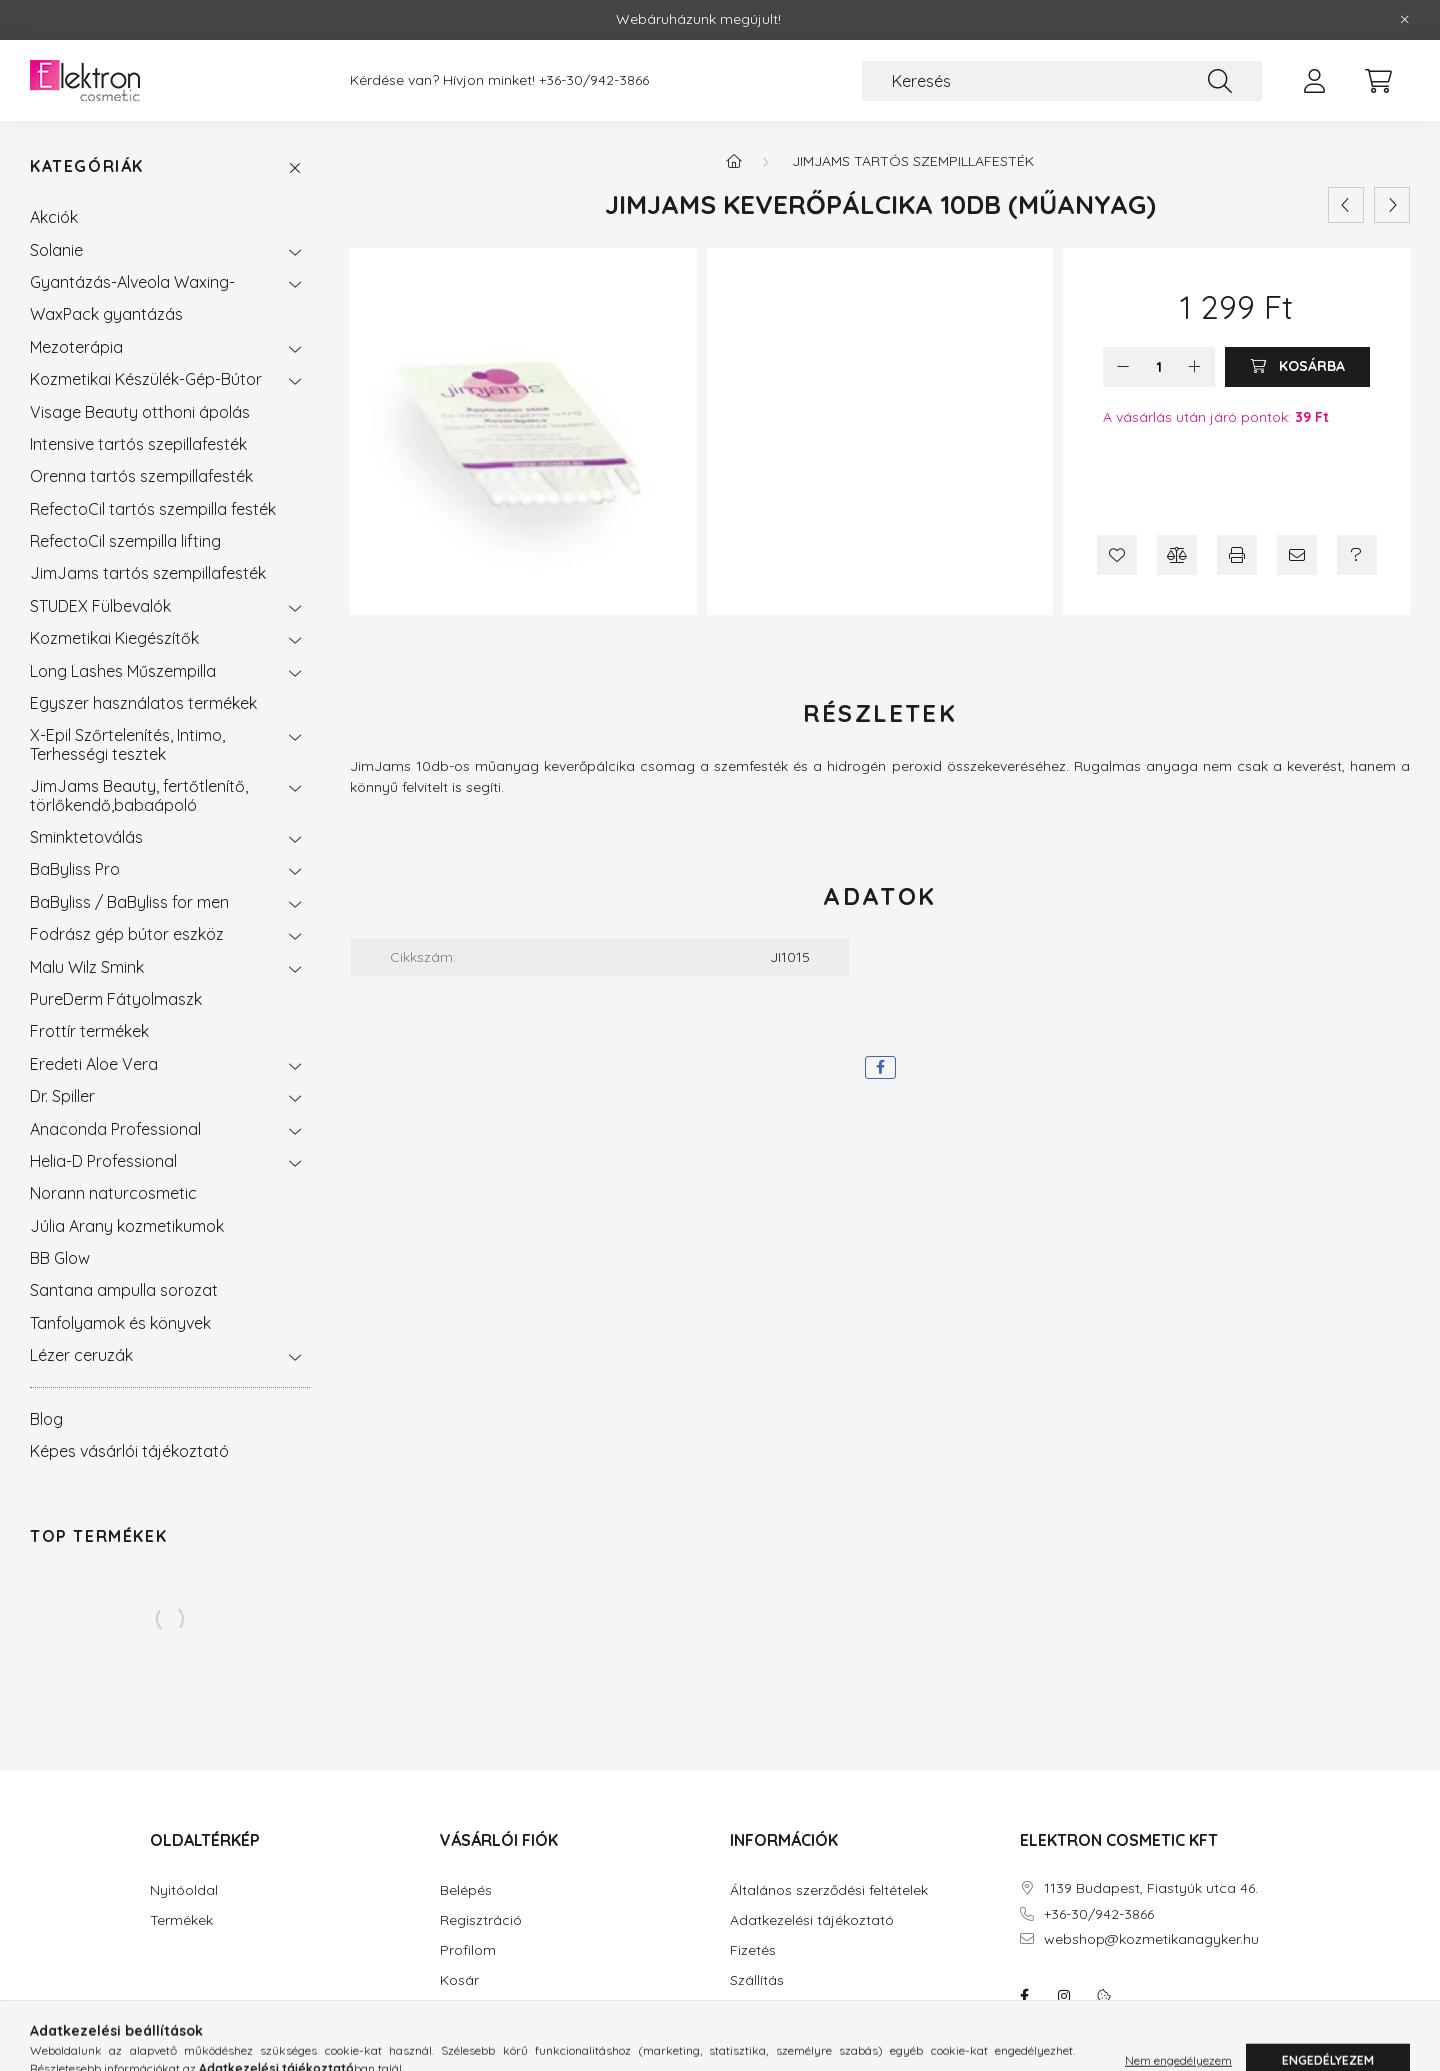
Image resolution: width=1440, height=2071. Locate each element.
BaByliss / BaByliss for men (129, 902)
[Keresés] (1062, 81)
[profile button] (1314, 81)
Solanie (56, 250)
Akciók (54, 217)
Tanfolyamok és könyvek (120, 1323)
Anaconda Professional (115, 1129)
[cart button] (1378, 81)
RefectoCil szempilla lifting (125, 541)
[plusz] (1195, 367)
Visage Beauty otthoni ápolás (140, 412)
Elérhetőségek (776, 2010)
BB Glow (60, 1258)
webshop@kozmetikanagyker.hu (1151, 1939)
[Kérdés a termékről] (1357, 555)
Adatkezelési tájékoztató (812, 1920)
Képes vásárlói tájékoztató (129, 1451)
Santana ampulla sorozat (124, 1290)
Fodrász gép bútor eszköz (127, 934)
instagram (1064, 1996)
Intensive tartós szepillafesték (138, 444)
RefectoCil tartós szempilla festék (153, 509)
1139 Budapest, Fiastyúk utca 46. (1151, 1888)
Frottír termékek (89, 1031)
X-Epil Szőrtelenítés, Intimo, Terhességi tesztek (127, 744)
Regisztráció (481, 1920)
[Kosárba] (1297, 367)
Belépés (466, 1890)
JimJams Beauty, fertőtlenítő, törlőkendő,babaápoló (139, 795)
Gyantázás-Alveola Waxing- (132, 282)
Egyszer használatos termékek (143, 703)
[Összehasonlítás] (1177, 555)
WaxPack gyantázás (106, 314)
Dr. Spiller (62, 1096)
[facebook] (880, 1067)
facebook (1024, 1996)
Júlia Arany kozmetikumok (127, 1226)
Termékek (181, 1920)
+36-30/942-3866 (594, 80)
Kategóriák (87, 166)
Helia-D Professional (103, 1161)
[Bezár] (1405, 20)
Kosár (459, 1980)
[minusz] (1123, 367)
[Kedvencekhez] (1117, 555)
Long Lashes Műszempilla (123, 671)
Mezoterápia (76, 347)
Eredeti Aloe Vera (94, 1064)
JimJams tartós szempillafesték (148, 573)
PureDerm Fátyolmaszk (116, 999)
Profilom (468, 1950)
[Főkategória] (734, 161)
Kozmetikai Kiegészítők (114, 638)
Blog (46, 1419)
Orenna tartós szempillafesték (141, 476)
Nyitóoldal (184, 1890)
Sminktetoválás (86, 837)
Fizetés (753, 1950)
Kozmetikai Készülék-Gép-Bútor (146, 379)
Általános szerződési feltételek (829, 1890)
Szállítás (757, 1980)
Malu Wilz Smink (87, 967)
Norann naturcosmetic (113, 1193)
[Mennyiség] (1159, 367)
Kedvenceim (480, 2010)
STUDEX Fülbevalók (100, 606)
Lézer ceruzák (81, 1355)
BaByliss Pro (75, 869)
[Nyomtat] (1237, 555)
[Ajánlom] (1297, 555)
